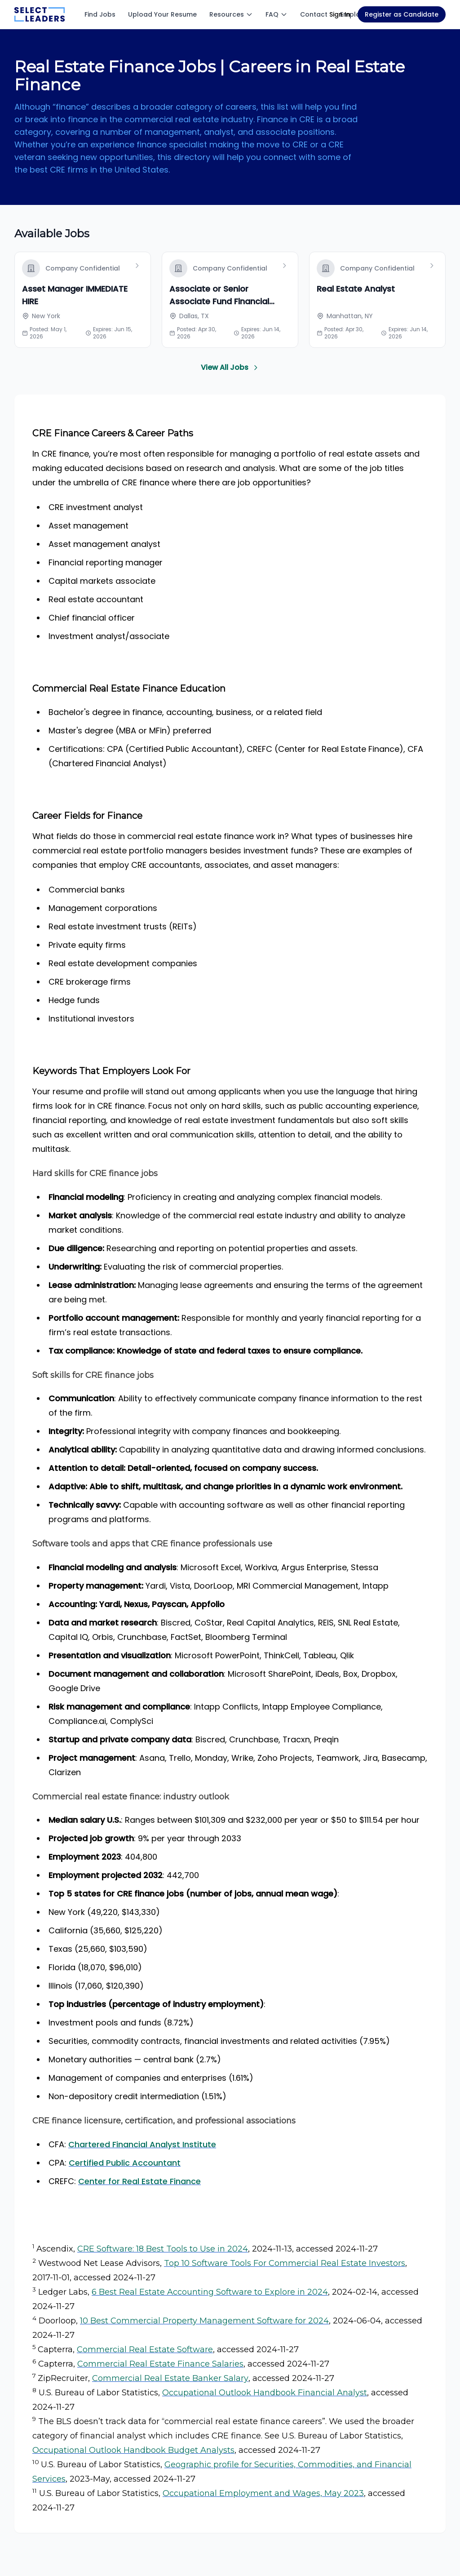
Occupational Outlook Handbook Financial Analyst (264, 2393)
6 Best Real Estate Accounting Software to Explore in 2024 (210, 2292)
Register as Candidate (401, 14)
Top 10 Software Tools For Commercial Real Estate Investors (284, 2263)
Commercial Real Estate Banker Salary (170, 2378)
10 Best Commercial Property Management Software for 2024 (204, 2321)
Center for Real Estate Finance (139, 2181)
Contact (313, 14)
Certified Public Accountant (125, 2162)
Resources (231, 14)
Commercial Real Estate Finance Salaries (160, 2364)
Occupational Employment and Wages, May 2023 (263, 2493)
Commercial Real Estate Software (145, 2349)
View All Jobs (230, 367)
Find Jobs (99, 14)
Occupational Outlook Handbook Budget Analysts (133, 2450)
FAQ (276, 14)
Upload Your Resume (162, 14)
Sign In (339, 14)
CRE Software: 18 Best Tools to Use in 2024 (162, 2249)
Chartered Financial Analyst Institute (142, 2144)
